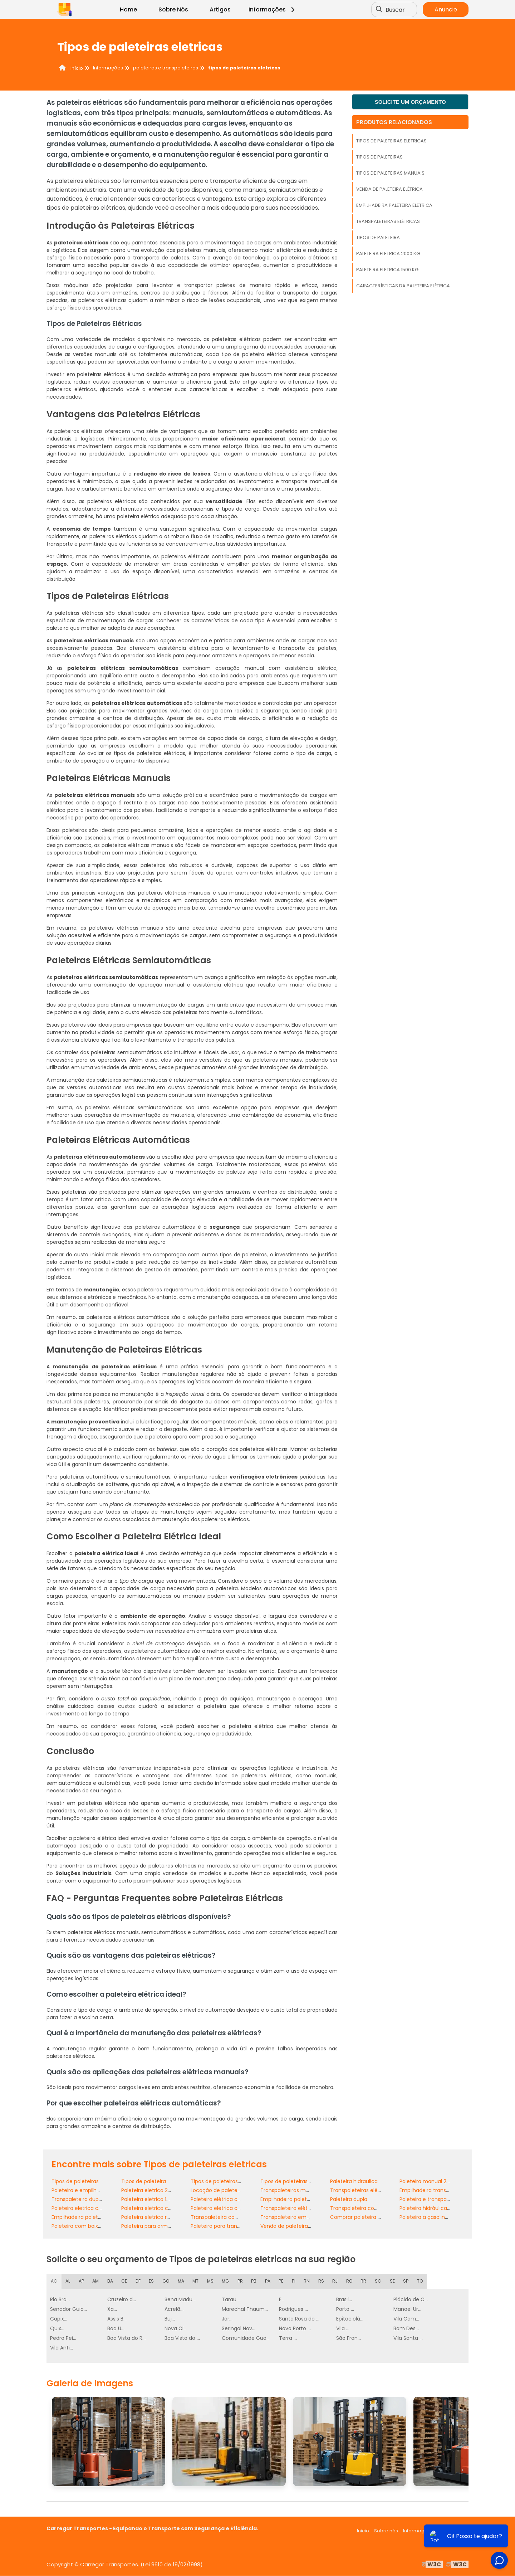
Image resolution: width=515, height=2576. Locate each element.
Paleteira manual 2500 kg (431, 2181)
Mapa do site (453, 2531)
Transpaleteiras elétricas (388, 221)
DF (138, 2281)
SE (393, 2281)
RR (365, 2281)
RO (350, 2281)
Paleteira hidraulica (354, 2181)
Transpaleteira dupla (77, 2199)
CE (125, 2281)
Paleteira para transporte (222, 2226)
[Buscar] (380, 9)
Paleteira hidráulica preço (431, 2208)
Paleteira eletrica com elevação (161, 2208)
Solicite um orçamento (410, 102)
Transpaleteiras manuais (291, 2190)
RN (307, 2281)
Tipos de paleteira (378, 237)
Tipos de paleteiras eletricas (391, 140)
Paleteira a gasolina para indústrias (442, 2217)
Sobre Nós (173, 9)
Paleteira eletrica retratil (151, 2217)
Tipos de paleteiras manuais (390, 173)
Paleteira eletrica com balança (90, 2208)
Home (128, 9)
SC (379, 2281)
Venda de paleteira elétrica (389, 189)
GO (166, 2281)
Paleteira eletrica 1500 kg (387, 269)
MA (182, 2281)
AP (81, 2281)
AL (68, 2281)
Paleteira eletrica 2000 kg (388, 253)
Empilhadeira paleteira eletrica (394, 205)
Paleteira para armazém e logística (165, 2226)
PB (255, 2281)
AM (96, 2281)
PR (241, 2281)
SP (407, 2281)
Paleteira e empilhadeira (82, 2190)
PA (268, 2281)
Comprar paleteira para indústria (371, 2217)
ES (152, 2281)
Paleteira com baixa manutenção (94, 2226)
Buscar (396, 9)
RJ (336, 2281)
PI (294, 2281)
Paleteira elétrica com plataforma (233, 2199)
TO (421, 2281)
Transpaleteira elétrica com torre (302, 2208)
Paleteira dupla (348, 2199)
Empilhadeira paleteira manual (90, 2217)
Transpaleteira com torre (361, 2208)
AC (54, 2281)
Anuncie (446, 9)
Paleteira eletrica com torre (225, 2208)
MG (227, 2281)
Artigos (220, 9)
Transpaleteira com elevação (228, 2217)
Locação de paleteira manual (227, 2190)
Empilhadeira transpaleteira (433, 2190)
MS (212, 2281)
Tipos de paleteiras (379, 157)
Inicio (363, 2531)
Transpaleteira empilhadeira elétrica (305, 2217)
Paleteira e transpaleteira (430, 2199)
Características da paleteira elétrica (403, 285)
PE (282, 2281)
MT (197, 2281)
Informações (273, 9)
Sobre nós (386, 2531)
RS (322, 2281)
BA (110, 2281)
